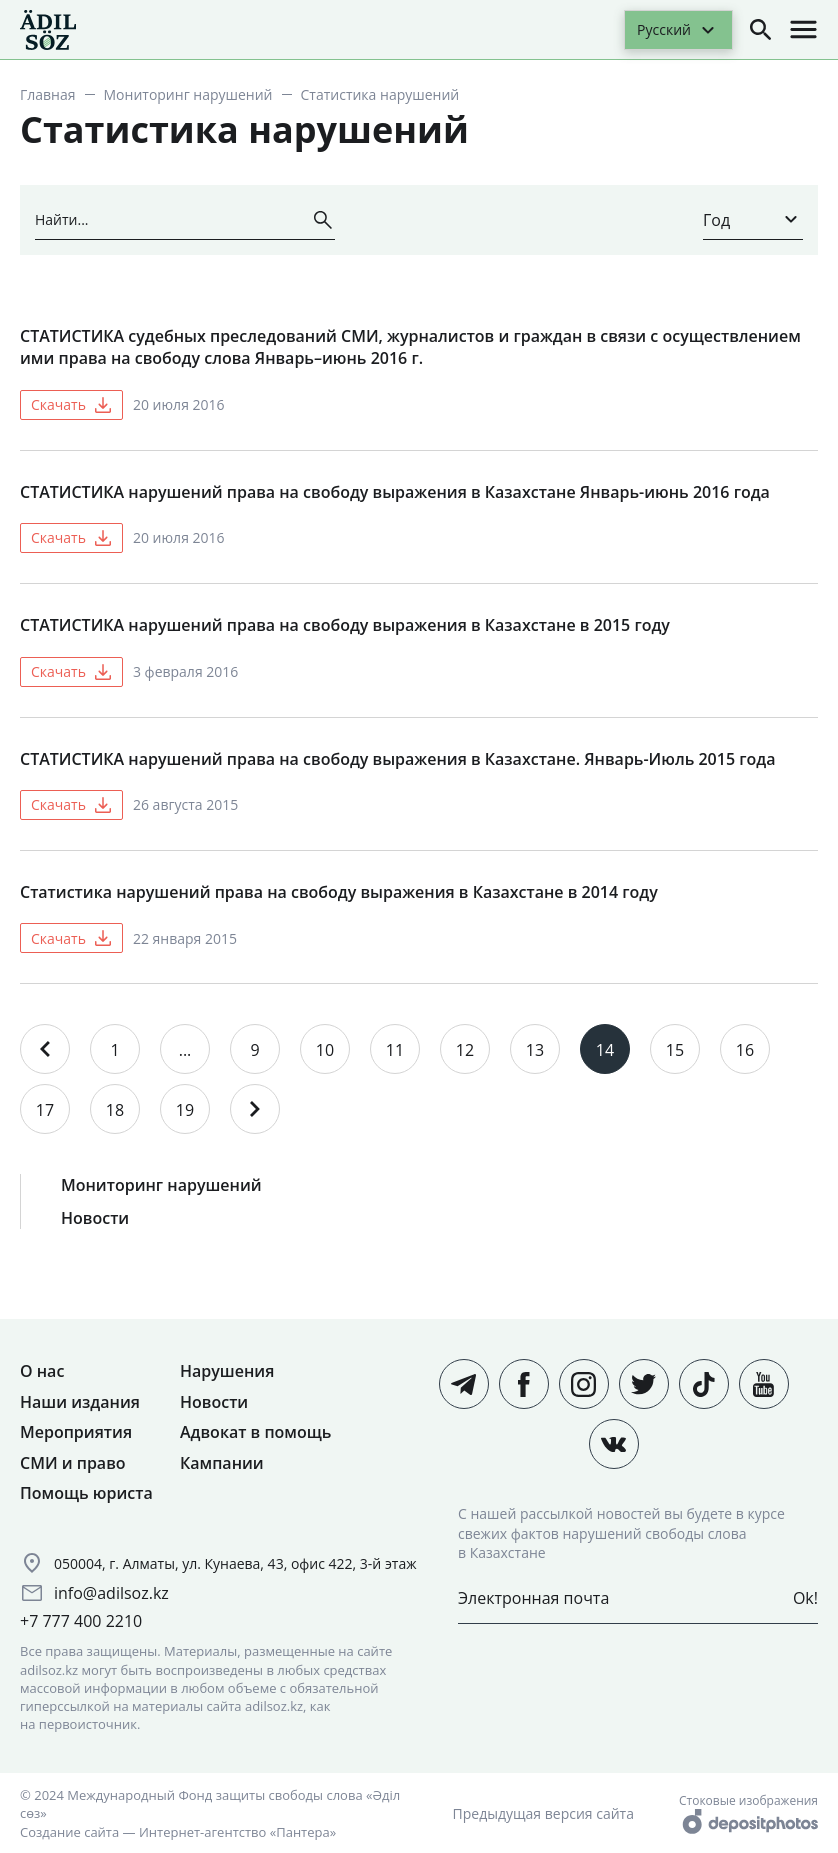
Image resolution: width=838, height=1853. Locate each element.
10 (325, 1050)
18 (115, 1110)
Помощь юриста (86, 1493)
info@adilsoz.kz (111, 1593)
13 (535, 1050)
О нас (42, 1371)
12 (465, 1050)
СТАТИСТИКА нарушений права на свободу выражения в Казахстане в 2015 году (345, 625)
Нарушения (227, 1371)
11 (395, 1050)
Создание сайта (69, 1832)
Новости (95, 1218)
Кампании (222, 1463)
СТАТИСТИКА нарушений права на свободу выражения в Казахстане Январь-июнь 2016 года (395, 492)
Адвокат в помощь (255, 1432)
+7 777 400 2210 (81, 1621)
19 (185, 1110)
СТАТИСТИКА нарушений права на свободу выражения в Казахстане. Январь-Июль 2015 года (397, 759)
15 (675, 1050)
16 (745, 1050)
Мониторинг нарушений (188, 94)
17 (45, 1110)
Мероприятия (76, 1432)
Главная (48, 94)
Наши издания (80, 1402)
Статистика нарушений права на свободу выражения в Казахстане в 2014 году (339, 892)
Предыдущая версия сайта (543, 1813)
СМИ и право (73, 1463)
